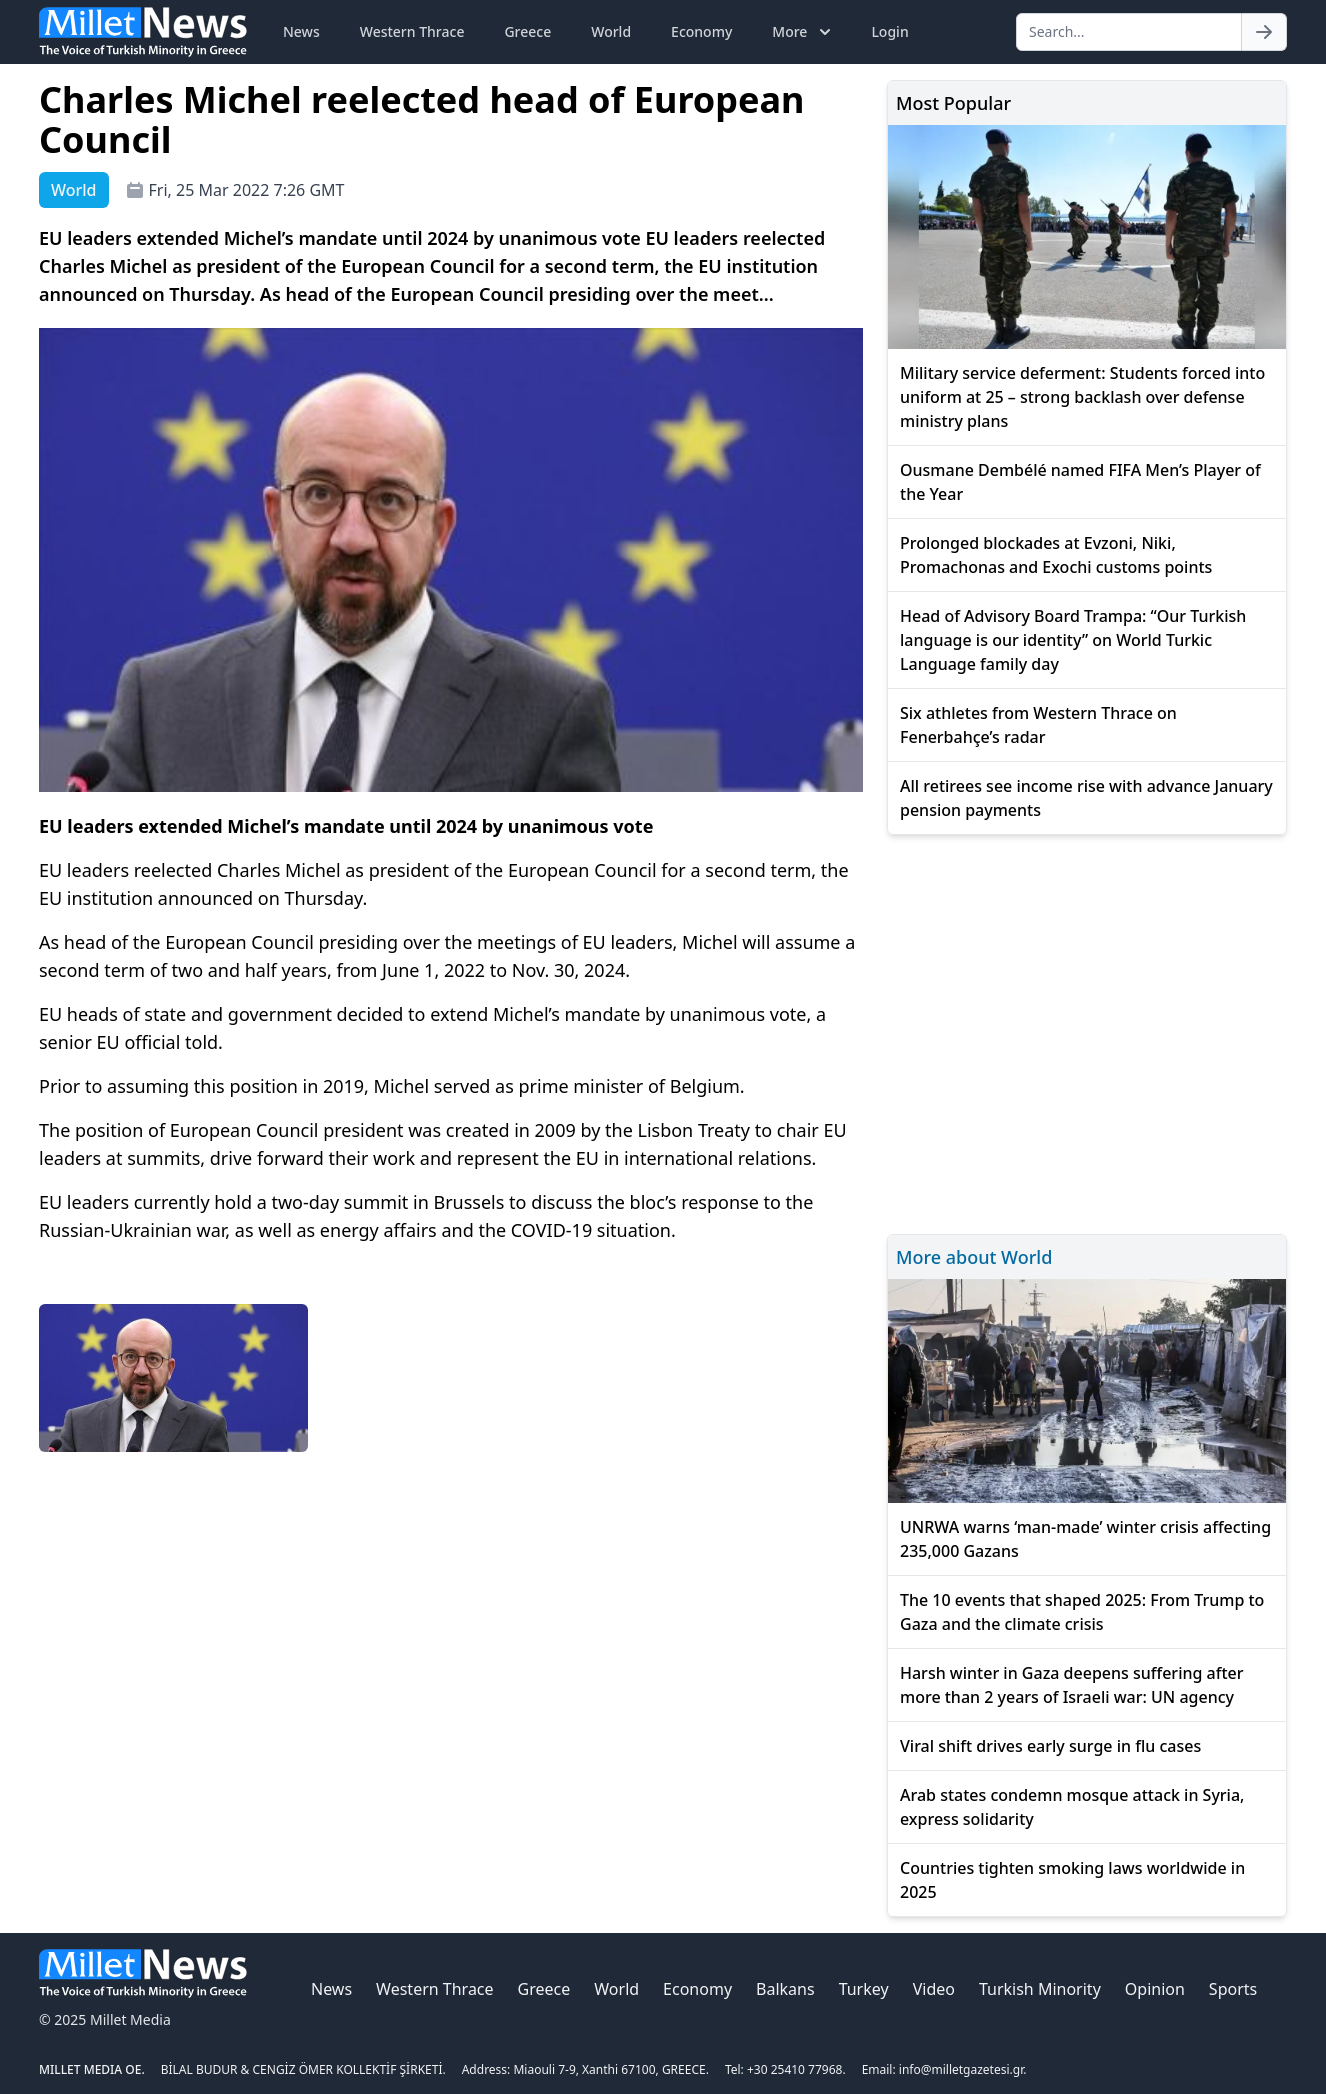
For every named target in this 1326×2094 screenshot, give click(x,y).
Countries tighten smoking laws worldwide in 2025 (1072, 1880)
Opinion (1155, 1989)
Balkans (785, 1989)
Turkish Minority (1040, 1989)
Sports (1233, 1989)
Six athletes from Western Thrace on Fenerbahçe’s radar (1038, 725)
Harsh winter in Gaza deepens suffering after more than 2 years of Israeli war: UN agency (1072, 1685)
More (803, 32)
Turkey (864, 1989)
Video (934, 1989)
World (611, 31)
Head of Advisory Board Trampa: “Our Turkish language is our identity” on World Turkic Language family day (1073, 640)
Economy (701, 31)
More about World (974, 1257)
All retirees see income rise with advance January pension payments (1086, 798)
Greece (527, 31)
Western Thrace (412, 31)
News (301, 31)
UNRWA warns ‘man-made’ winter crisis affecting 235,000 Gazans (1085, 1539)
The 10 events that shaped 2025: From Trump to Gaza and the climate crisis (1082, 1612)
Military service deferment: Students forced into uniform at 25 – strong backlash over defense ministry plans (1082, 397)
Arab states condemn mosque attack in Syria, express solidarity (1072, 1807)
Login (889, 31)
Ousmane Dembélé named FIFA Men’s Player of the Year (1080, 482)
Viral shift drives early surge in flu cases (1050, 1746)
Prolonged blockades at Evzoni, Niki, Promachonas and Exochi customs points (1056, 555)
